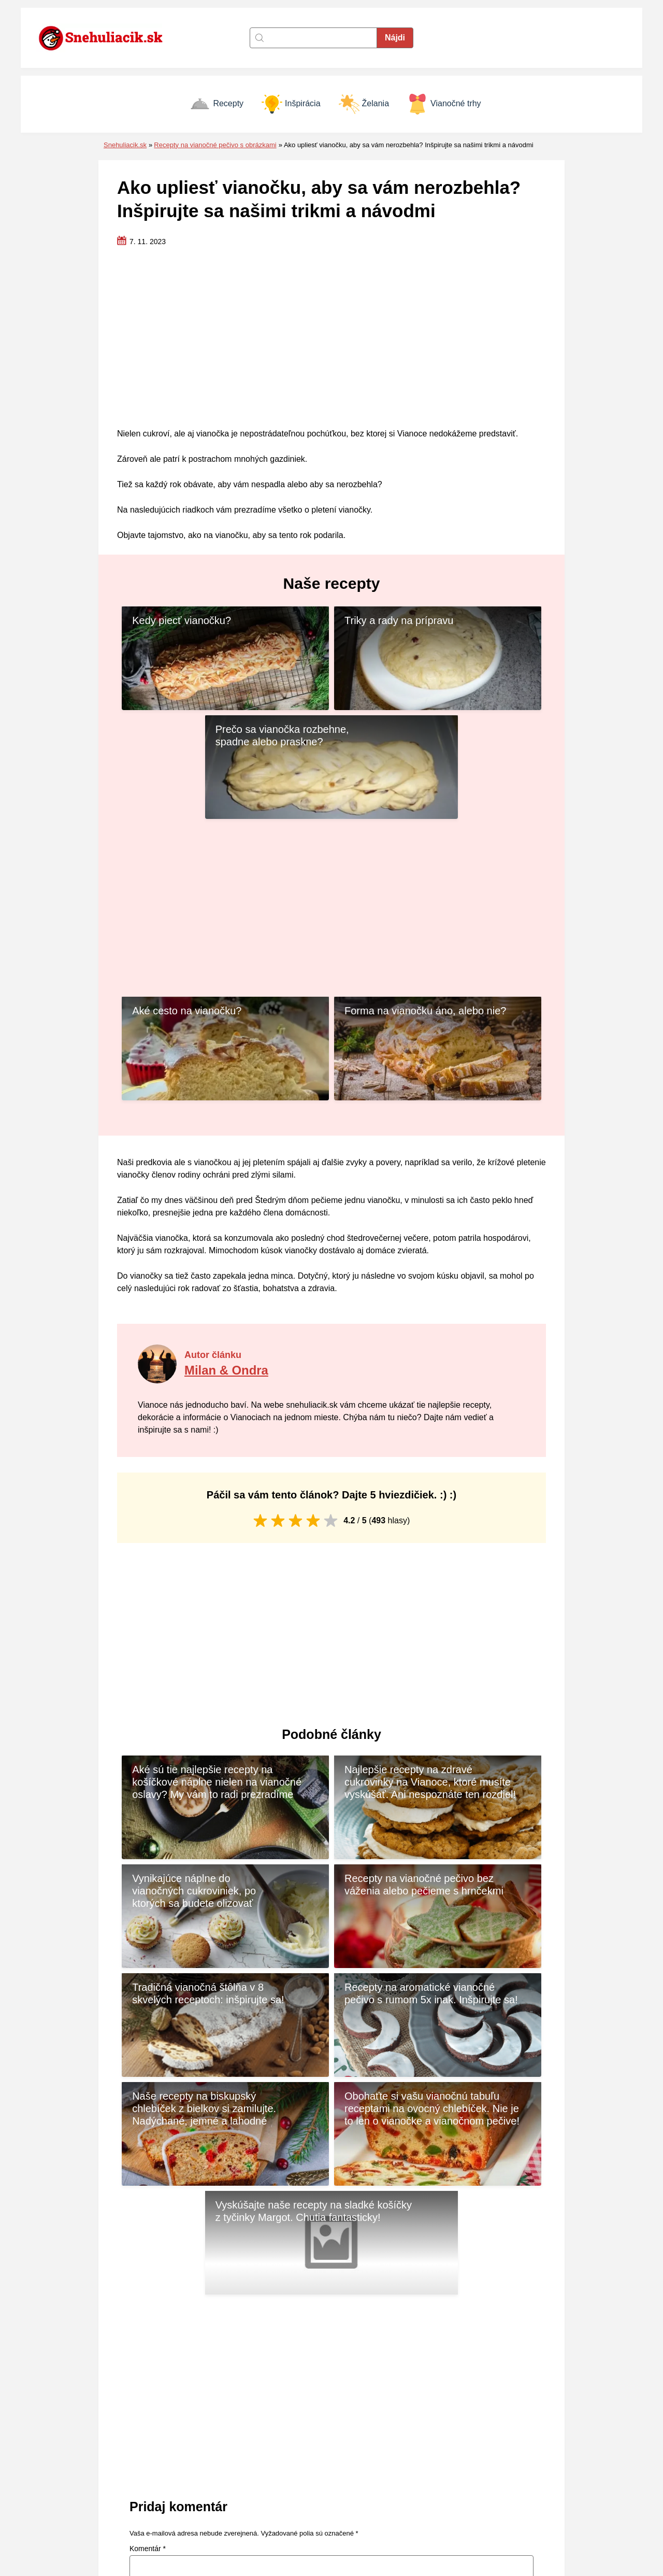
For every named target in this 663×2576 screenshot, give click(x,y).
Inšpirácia (291, 104)
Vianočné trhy (444, 104)
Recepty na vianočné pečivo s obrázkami (215, 145)
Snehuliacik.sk (125, 145)
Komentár (147, 2222)
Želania (364, 104)
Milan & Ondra (228, 1261)
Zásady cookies (364, 2475)
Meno (140, 2315)
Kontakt (348, 2461)
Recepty (216, 104)
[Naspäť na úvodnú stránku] (106, 37)
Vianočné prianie (513, 2505)
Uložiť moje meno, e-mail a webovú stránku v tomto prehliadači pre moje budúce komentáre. (290, 2358)
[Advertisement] (331, 338)
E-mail (352, 2315)
